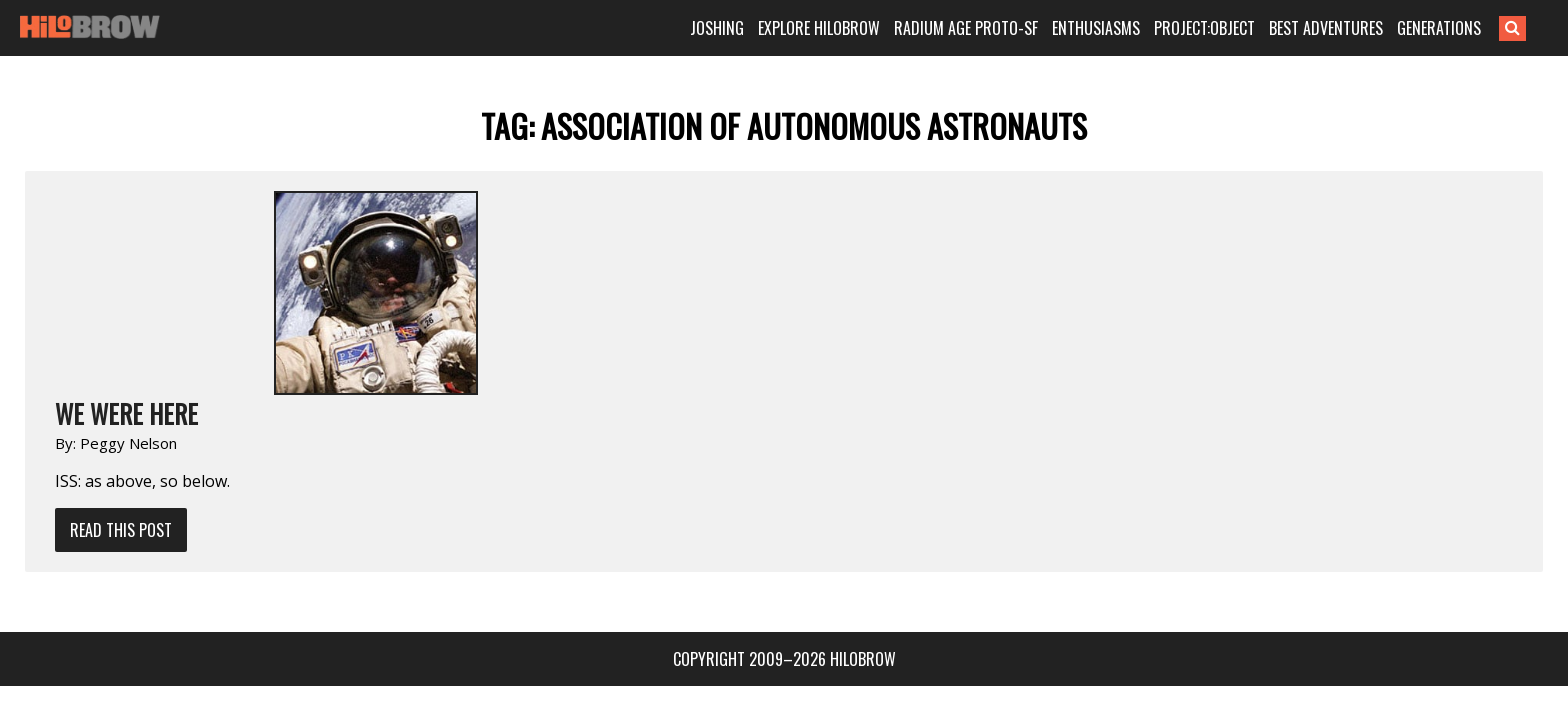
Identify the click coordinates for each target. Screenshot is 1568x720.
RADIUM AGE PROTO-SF (997, 28)
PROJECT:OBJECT (1235, 28)
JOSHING (748, 28)
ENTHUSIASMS (1127, 28)
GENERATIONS (1470, 28)
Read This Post (335, 326)
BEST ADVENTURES (1357, 28)
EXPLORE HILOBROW (850, 28)
